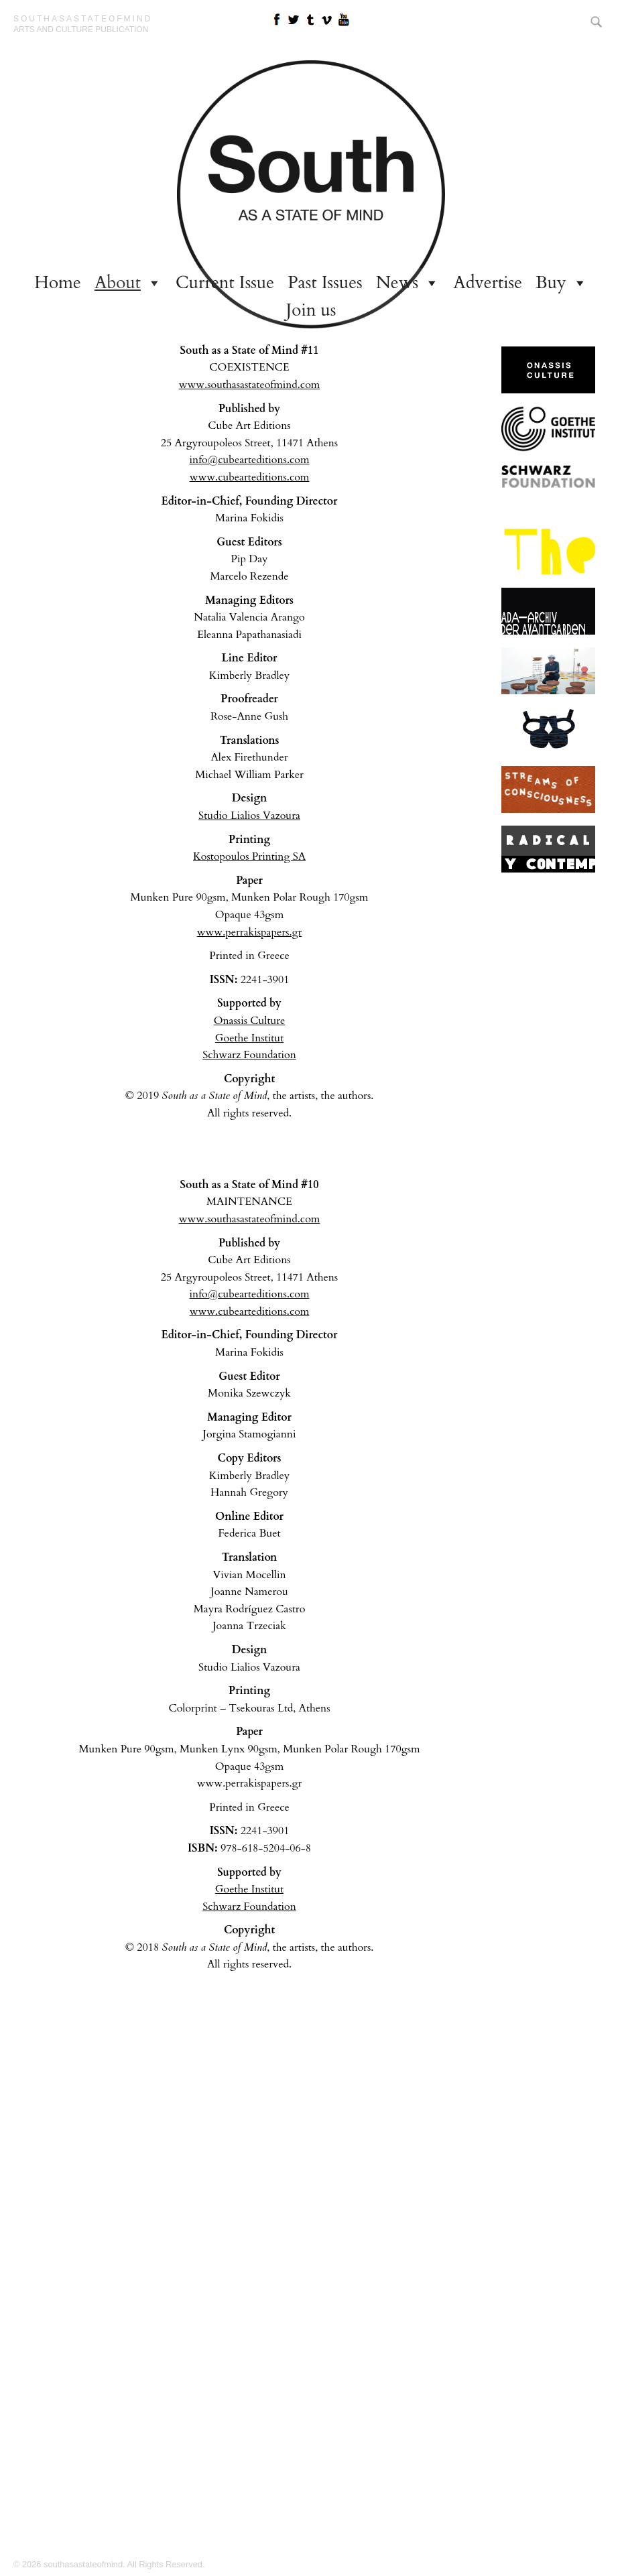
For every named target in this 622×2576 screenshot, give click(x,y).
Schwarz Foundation (249, 1054)
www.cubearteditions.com (250, 477)
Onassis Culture (250, 1020)
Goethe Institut (249, 1038)
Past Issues (325, 282)
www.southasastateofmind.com (249, 384)
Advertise (487, 282)
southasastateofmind (82, 18)
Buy (551, 282)
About (118, 282)
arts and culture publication (80, 29)
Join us (311, 310)
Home (57, 282)
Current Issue (225, 282)
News (397, 282)
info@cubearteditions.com (250, 459)
